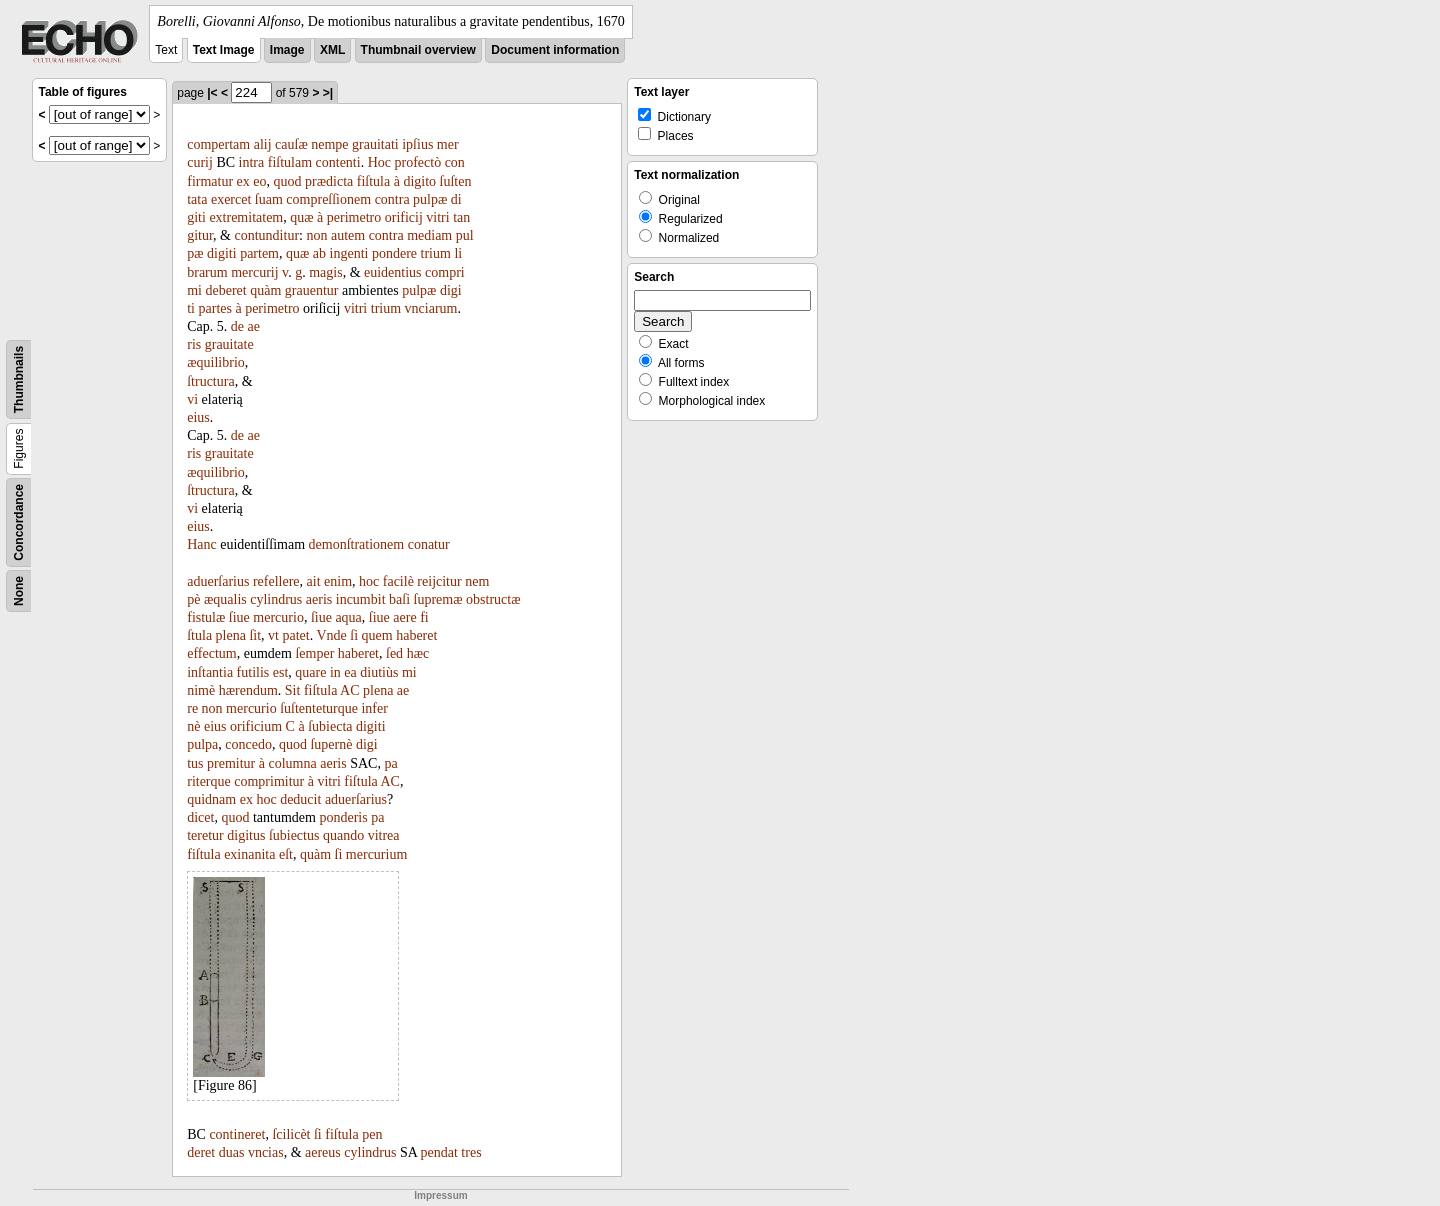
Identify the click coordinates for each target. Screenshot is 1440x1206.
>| (328, 93)
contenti (338, 162)
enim (338, 581)
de (237, 326)
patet (296, 635)
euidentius (393, 272)
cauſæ (291, 144)
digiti (222, 253)
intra (252, 162)
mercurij (254, 272)
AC (349, 690)
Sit (293, 690)
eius (198, 417)
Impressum (440, 1195)
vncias (266, 1152)
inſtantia (210, 672)
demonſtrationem (357, 544)
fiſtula (373, 181)
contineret (237, 1134)
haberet (416, 635)
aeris (319, 599)
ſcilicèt (291, 1134)
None (19, 591)
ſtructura (210, 381)
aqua (348, 617)
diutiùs (379, 672)
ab (319, 253)
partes (215, 308)
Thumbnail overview (418, 50)
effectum (212, 653)
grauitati (375, 144)
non (316, 235)
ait (314, 581)
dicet (200, 817)
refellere (276, 581)
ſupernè (331, 744)
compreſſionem (328, 199)
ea (350, 672)
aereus (323, 1152)
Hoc (379, 162)
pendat (439, 1152)
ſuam (269, 199)
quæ (301, 217)
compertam (218, 144)
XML (332, 50)
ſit (255, 635)
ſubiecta (330, 726)
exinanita (249, 854)
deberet (226, 290)
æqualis (225, 599)
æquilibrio (216, 362)
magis (325, 272)
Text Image (224, 50)
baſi (399, 599)
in (335, 672)
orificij (404, 217)
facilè (398, 581)
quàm (265, 290)
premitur (231, 763)
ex (243, 181)
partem (259, 253)
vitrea (384, 835)
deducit (300, 799)
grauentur (312, 290)
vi (192, 399)
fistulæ (206, 617)
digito (419, 181)
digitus (246, 835)
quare (310, 672)
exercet (231, 199)
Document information (555, 50)
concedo (248, 744)
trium (436, 253)
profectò (417, 162)
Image (287, 50)
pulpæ (430, 199)
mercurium (376, 854)
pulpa (202, 744)
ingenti (349, 253)
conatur (429, 544)
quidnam (211, 799)
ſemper (314, 653)
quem (377, 635)
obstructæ (493, 599)
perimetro (354, 217)
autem (348, 235)
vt (273, 635)
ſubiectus (294, 835)
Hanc (202, 544)
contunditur (267, 235)
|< (212, 93)
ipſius (417, 144)
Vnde (331, 635)
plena (231, 635)
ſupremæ (438, 599)
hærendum (248, 690)
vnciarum (431, 308)
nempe (329, 144)
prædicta (329, 181)
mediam (429, 235)
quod (288, 181)
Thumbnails (19, 379)
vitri (437, 217)
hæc (418, 653)
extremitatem (246, 217)
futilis (253, 672)
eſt (286, 854)
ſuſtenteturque (319, 708)
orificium (256, 726)
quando (343, 835)
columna (293, 763)
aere (404, 617)
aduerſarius (218, 581)
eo (259, 181)
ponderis (343, 817)
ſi (354, 635)
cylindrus (276, 599)
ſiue (239, 617)
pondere (394, 253)
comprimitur (269, 781)
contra (392, 199)
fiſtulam (290, 162)
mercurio (278, 617)
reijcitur (439, 581)
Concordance (19, 522)
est (281, 672)
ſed (394, 653)
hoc (369, 581)
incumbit (361, 599)
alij (263, 144)
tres (471, 1152)
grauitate (229, 344)
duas (232, 1152)
